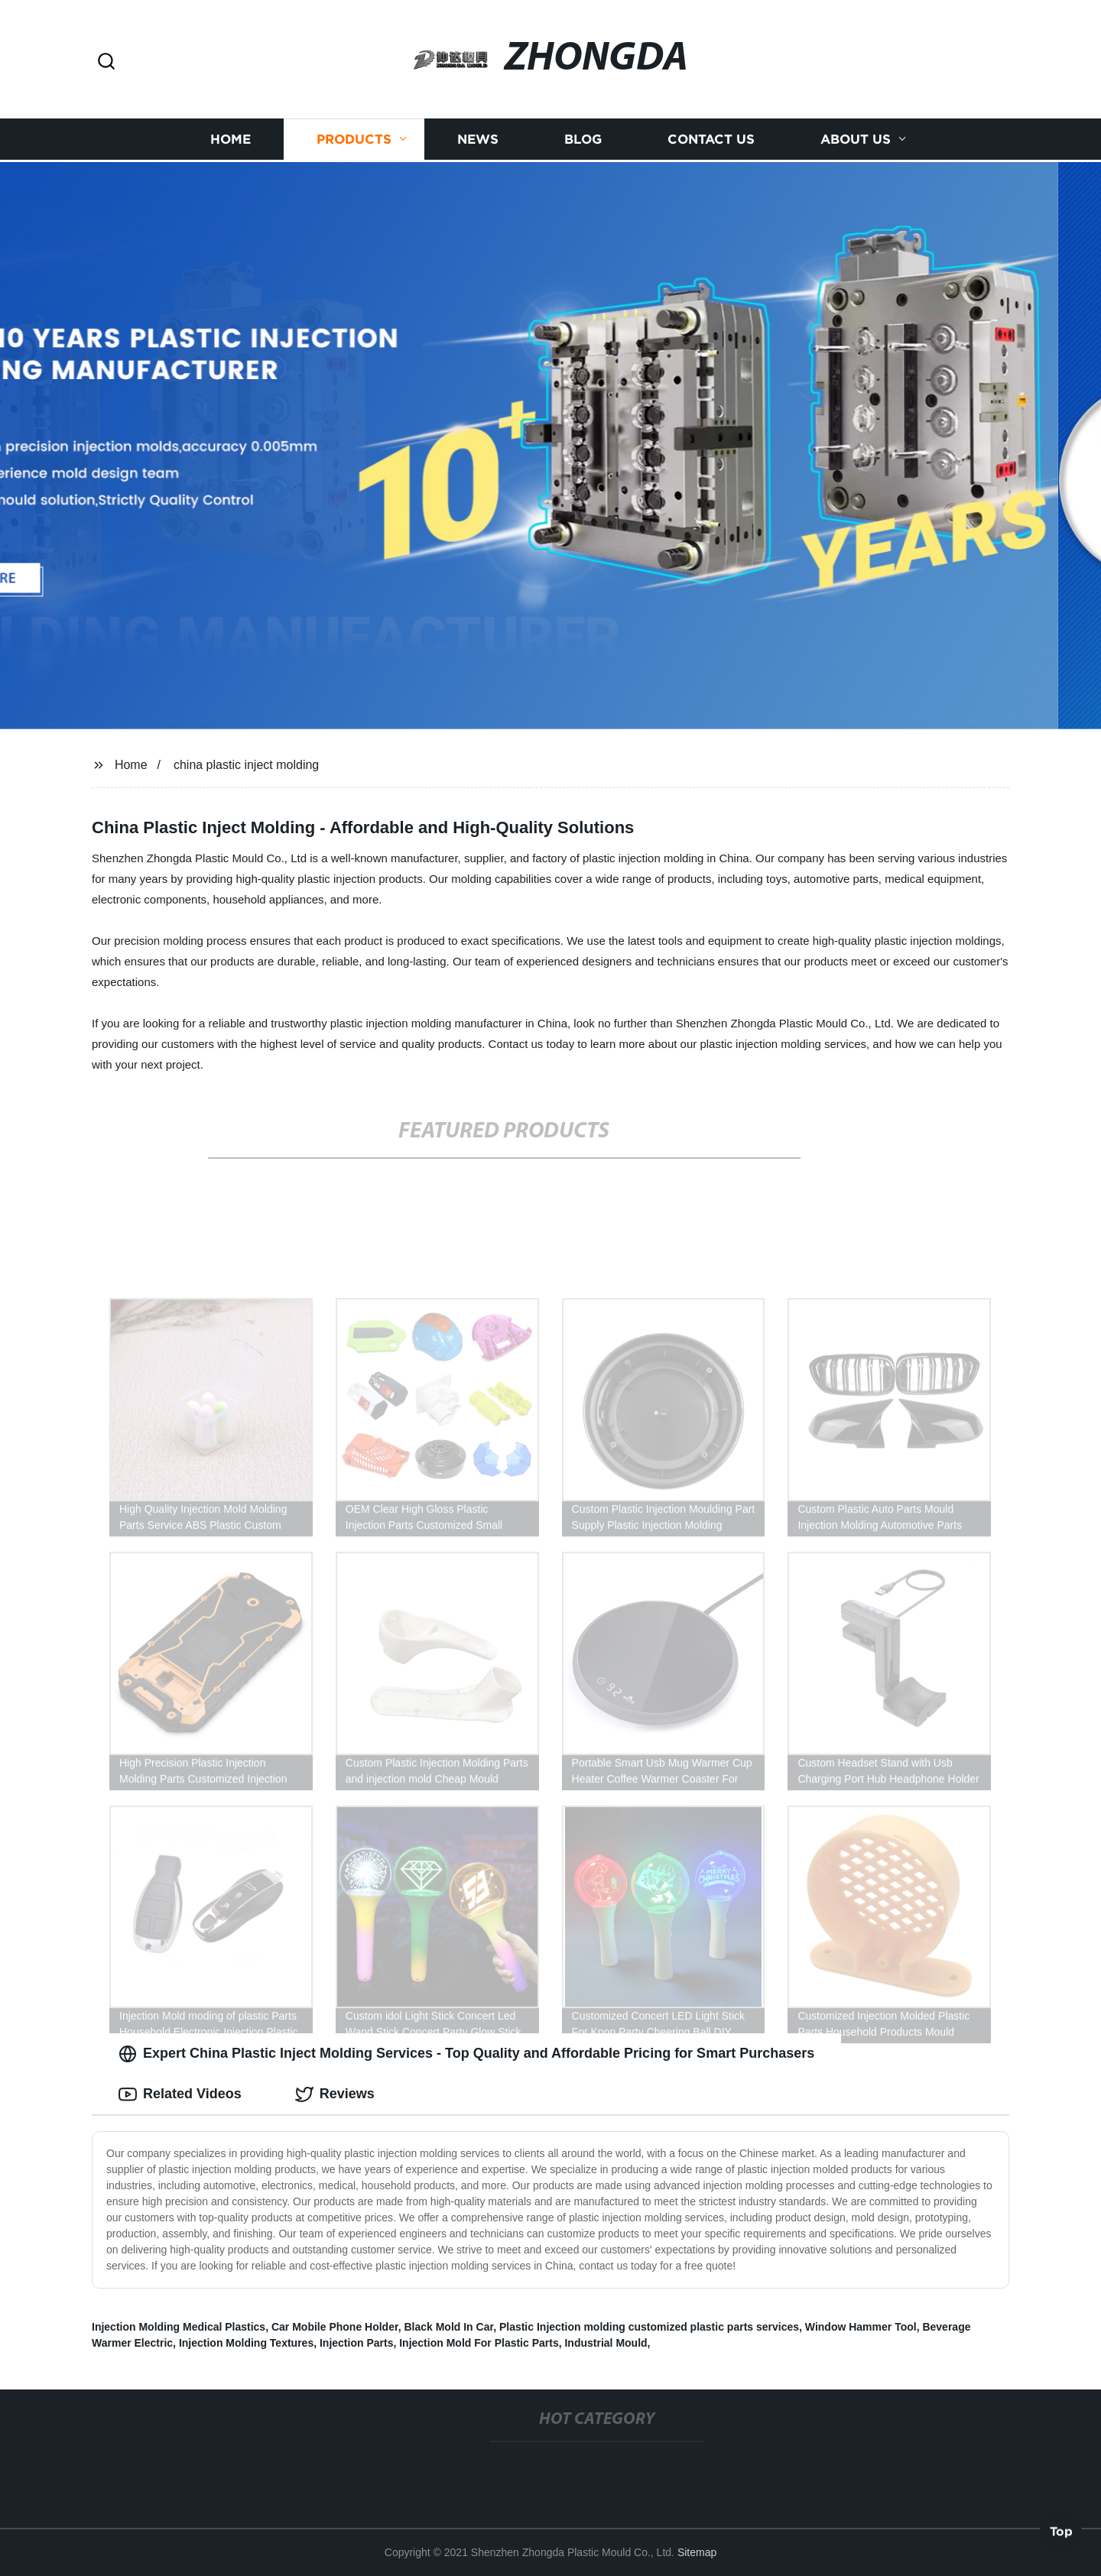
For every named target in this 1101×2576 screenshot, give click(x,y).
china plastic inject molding (246, 764)
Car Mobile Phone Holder (334, 2327)
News (478, 138)
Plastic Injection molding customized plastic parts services (649, 2327)
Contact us (711, 138)
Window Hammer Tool (861, 2327)
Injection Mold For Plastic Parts (478, 2343)
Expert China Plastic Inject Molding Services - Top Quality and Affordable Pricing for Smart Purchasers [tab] (466, 2054)
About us (855, 138)
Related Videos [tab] (180, 2094)
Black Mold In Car (448, 2327)
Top (1061, 2533)
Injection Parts (356, 2343)
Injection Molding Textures (246, 2343)
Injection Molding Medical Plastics (178, 2327)
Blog (583, 138)
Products (354, 138)
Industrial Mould (605, 2343)
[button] (106, 62)
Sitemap (696, 2552)
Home (230, 138)
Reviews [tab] (335, 2094)
